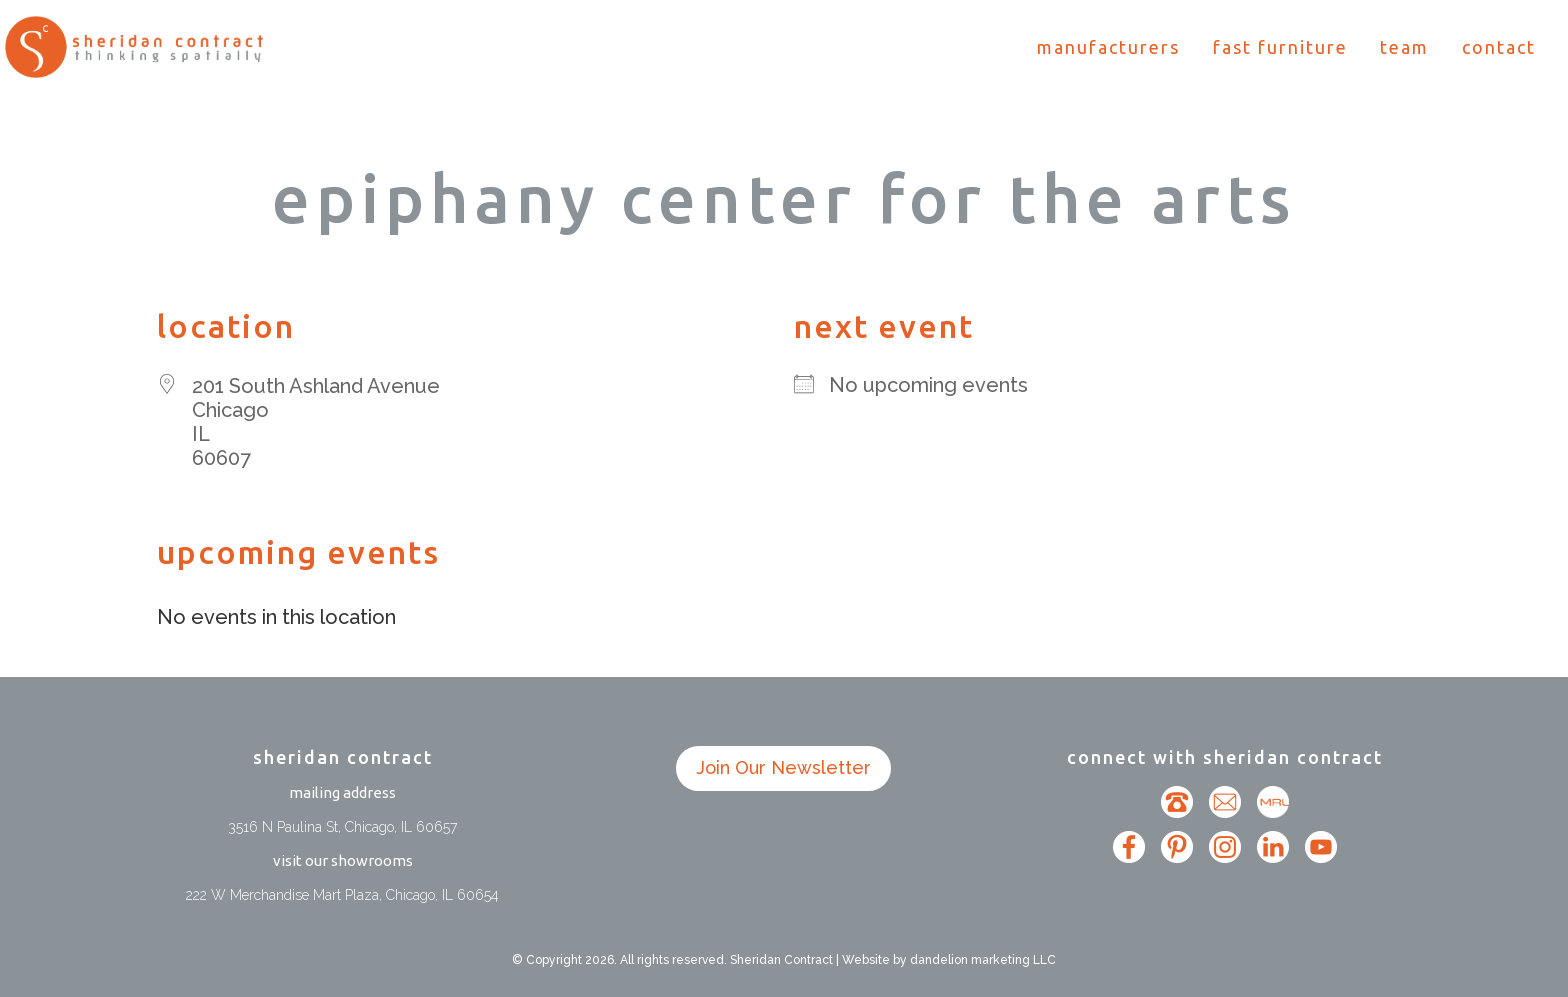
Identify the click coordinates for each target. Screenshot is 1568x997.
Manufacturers (1108, 48)
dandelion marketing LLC (983, 960)
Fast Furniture (1280, 48)
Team (1404, 48)
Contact (1499, 48)
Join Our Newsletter (783, 767)
